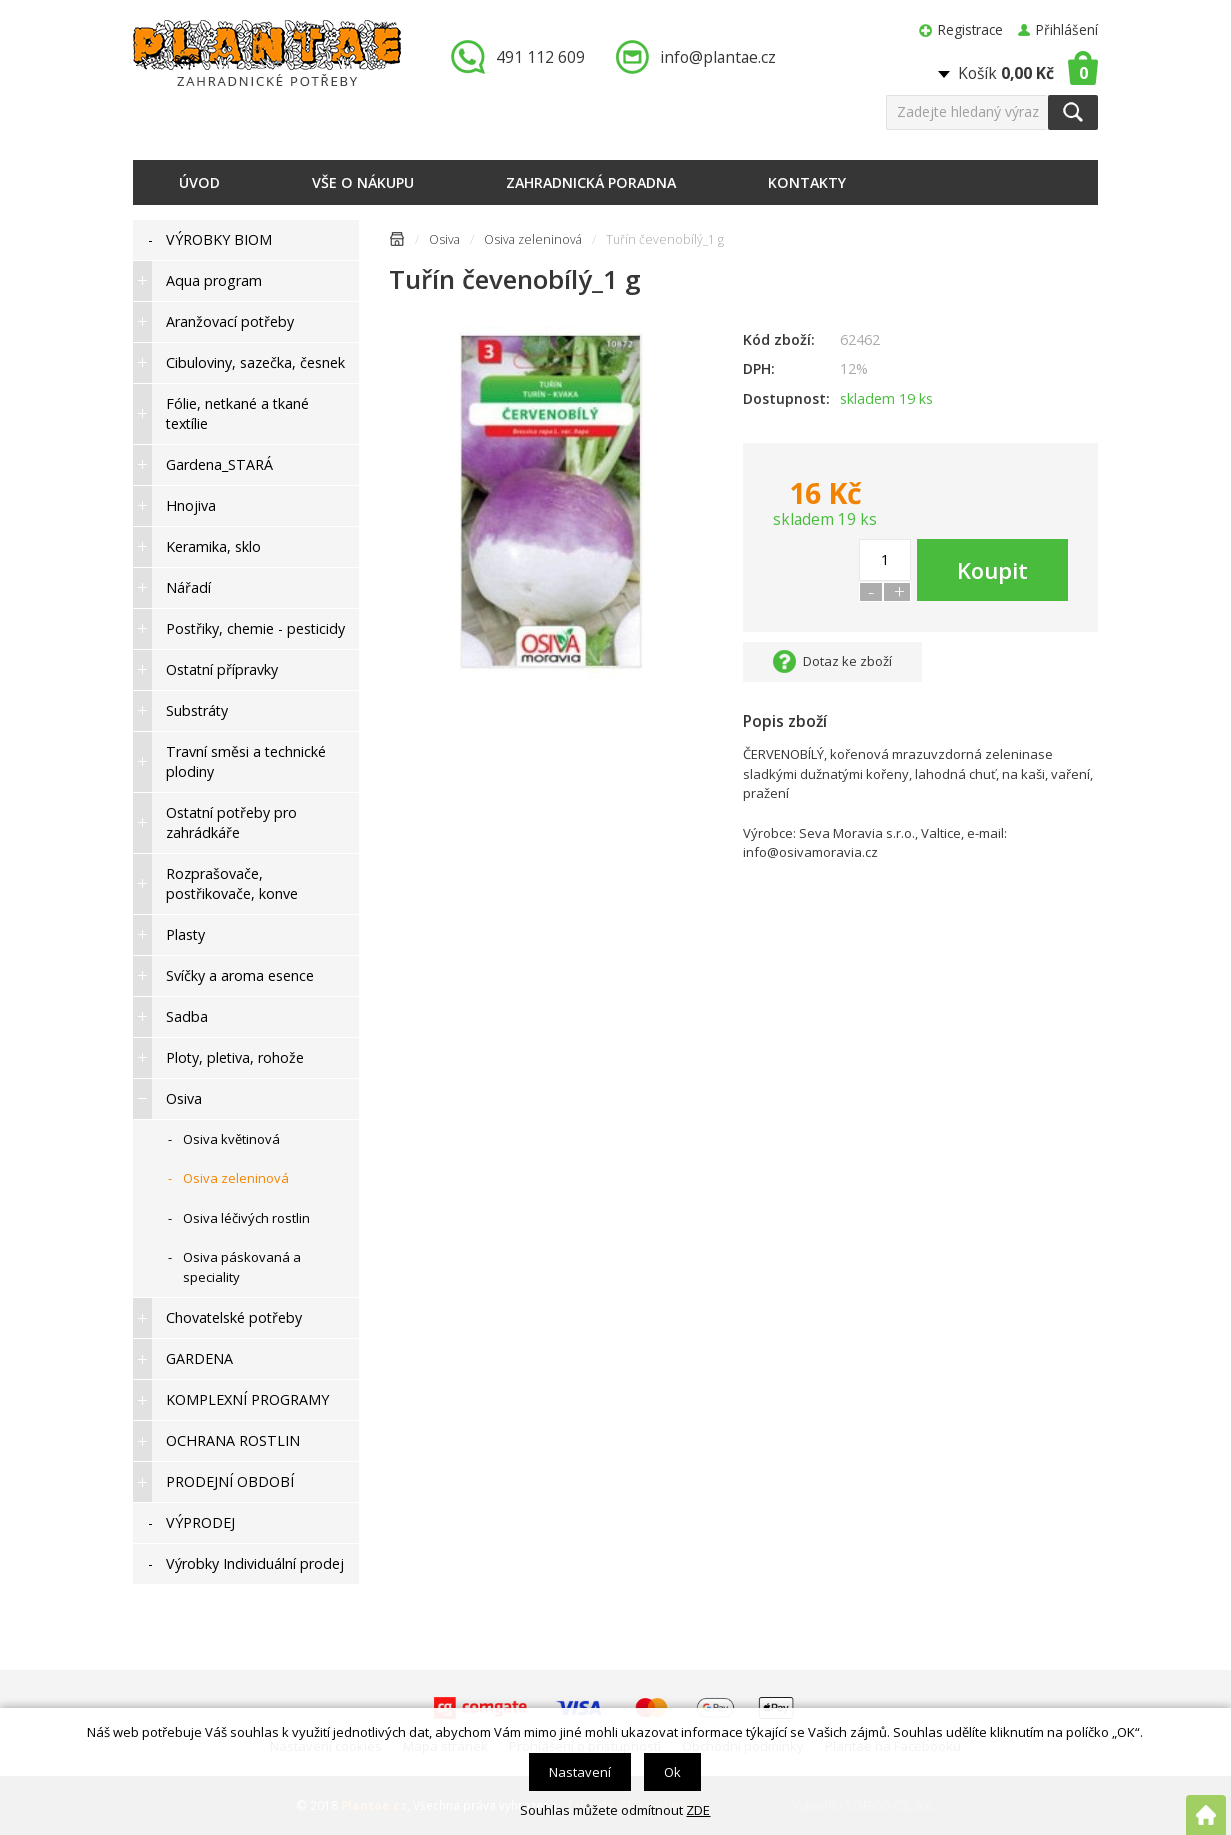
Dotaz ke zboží (847, 661)
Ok (672, 1772)
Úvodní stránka (397, 242)
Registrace (970, 29)
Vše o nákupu (363, 182)
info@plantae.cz (718, 57)
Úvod (199, 182)
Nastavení (580, 1772)
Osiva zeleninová (533, 239)
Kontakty (807, 182)
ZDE (698, 1810)
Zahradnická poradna (591, 182)
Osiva (444, 239)
